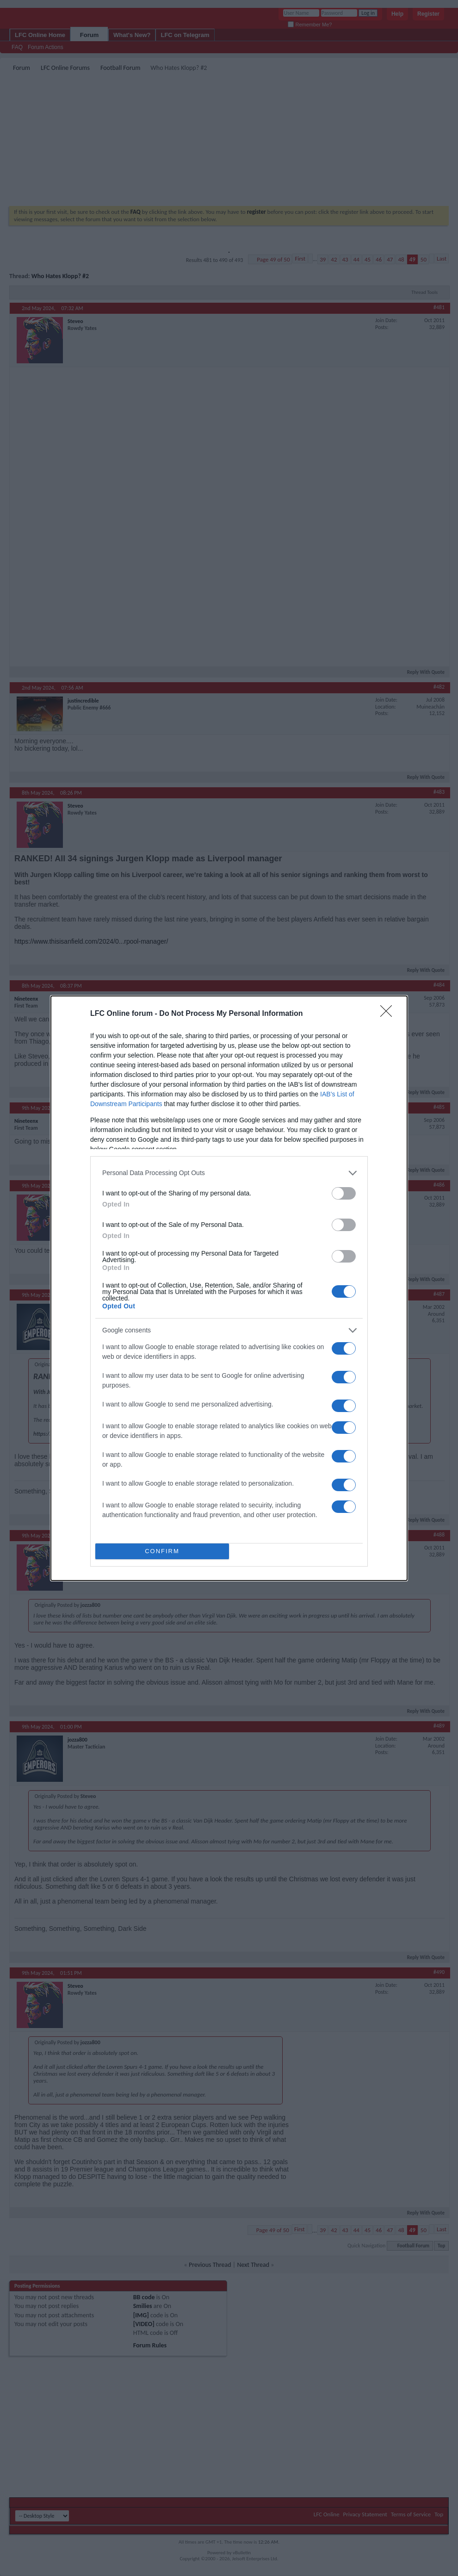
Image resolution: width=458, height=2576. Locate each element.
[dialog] (229, 1288)
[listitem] (229, 1173)
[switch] (344, 1193)
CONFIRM (162, 1551)
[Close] (389, 1014)
